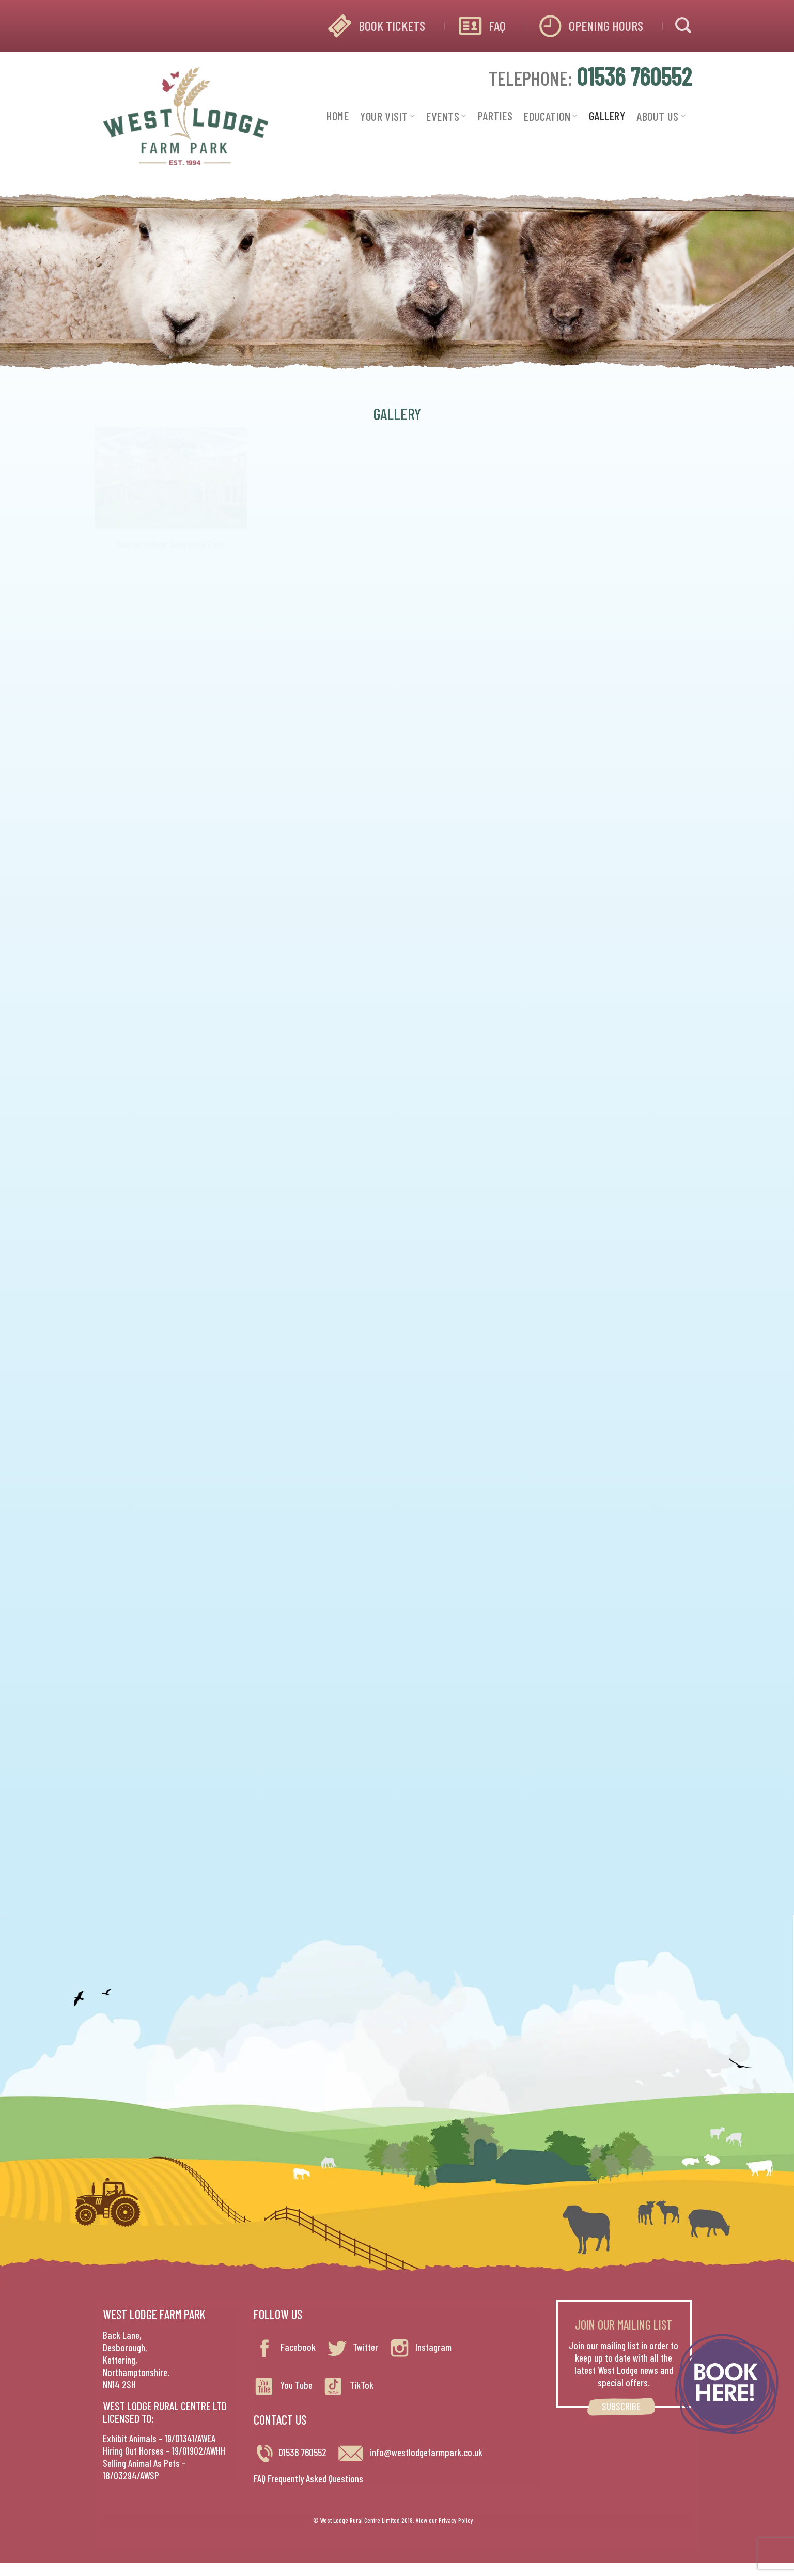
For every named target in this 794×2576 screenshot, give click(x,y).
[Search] (683, 25)
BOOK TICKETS (392, 26)
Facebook (285, 2347)
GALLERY (607, 115)
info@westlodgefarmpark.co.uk (409, 2452)
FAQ (497, 26)
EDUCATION (551, 116)
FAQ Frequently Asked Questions (308, 2479)
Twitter (352, 2347)
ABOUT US (661, 116)
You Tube (283, 2385)
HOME (337, 115)
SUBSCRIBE (621, 2406)
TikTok (348, 2385)
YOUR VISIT (387, 116)
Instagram (420, 2347)
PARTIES (495, 115)
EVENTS (446, 116)
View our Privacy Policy (444, 2520)
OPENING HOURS (606, 26)
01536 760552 (302, 2452)
